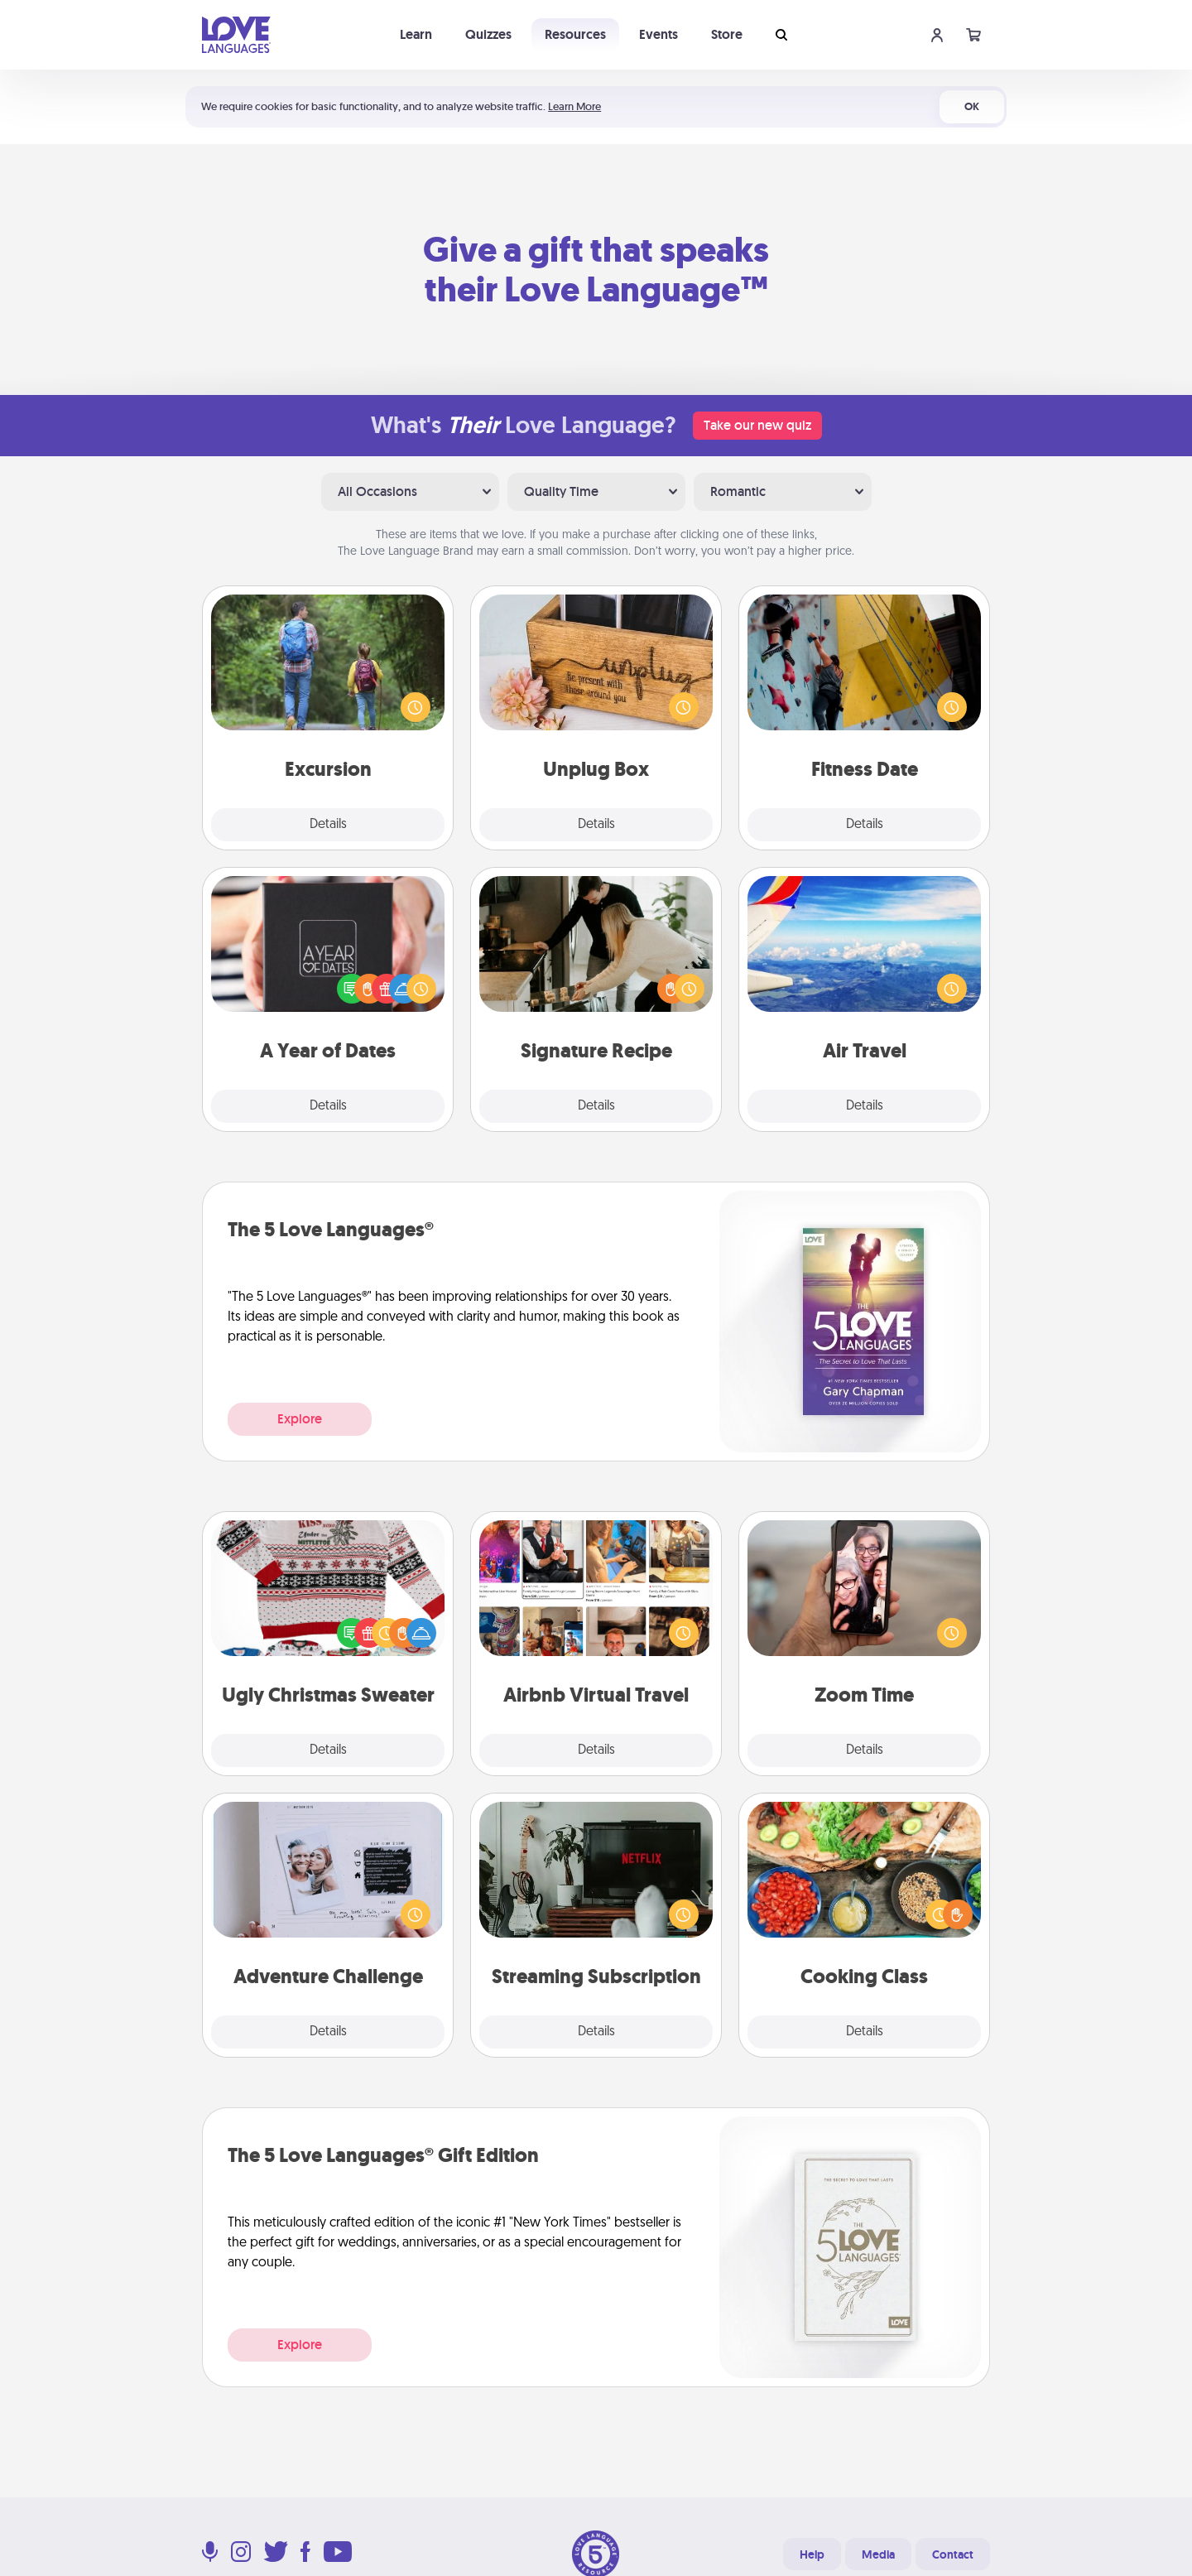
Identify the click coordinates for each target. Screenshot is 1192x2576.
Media (878, 2554)
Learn (416, 34)
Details (328, 824)
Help (812, 2554)
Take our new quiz (757, 425)
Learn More (574, 106)
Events (658, 34)
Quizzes (488, 34)
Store (727, 34)
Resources (575, 34)
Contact (952, 2554)
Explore (299, 1419)
